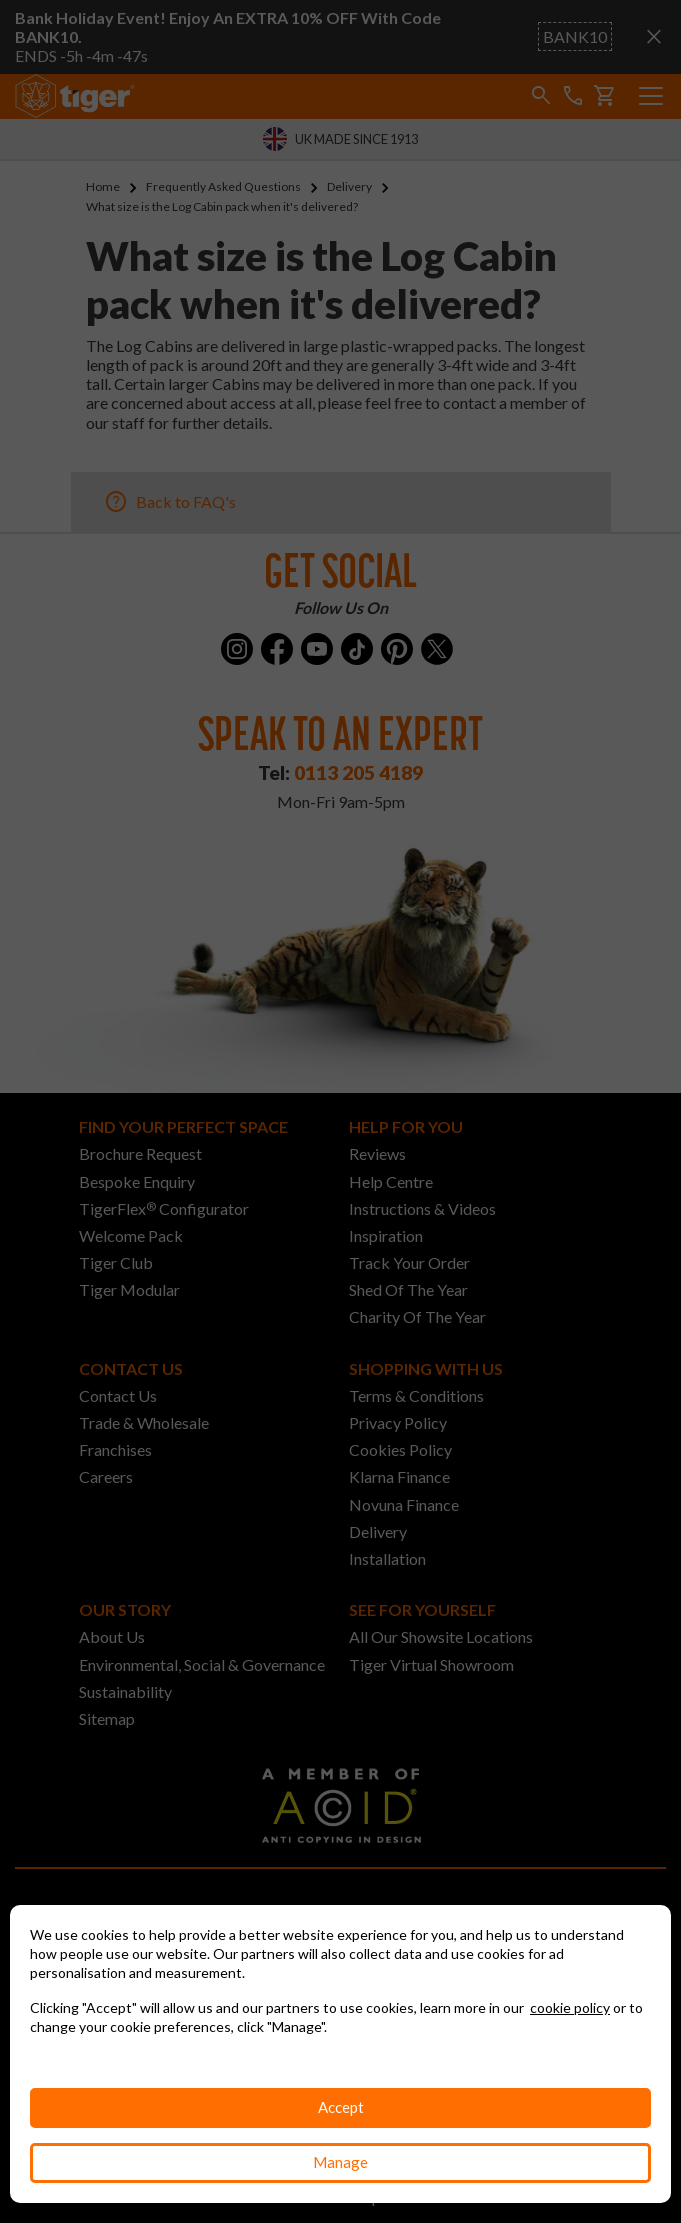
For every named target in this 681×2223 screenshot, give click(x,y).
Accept (341, 2107)
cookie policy (570, 2007)
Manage (340, 2162)
